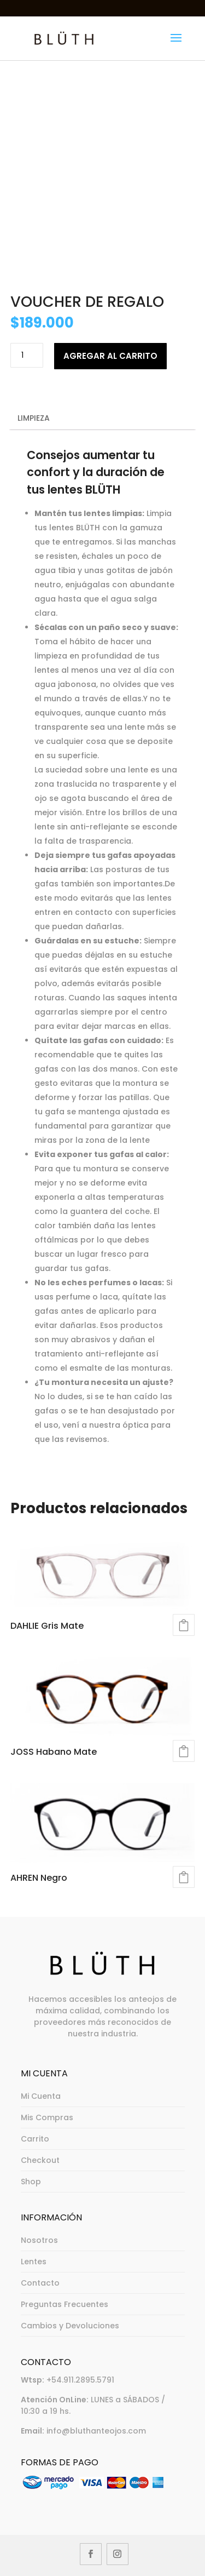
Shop (31, 2181)
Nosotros (39, 2240)
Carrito (35, 2138)
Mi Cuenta (41, 2096)
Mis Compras (47, 2117)
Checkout (40, 2160)
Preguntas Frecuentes (64, 2304)
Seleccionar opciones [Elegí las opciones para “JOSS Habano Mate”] (184, 1751)
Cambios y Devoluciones (70, 2325)
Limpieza (33, 418)
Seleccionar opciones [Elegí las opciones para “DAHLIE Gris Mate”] (184, 1625)
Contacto (40, 2282)
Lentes (33, 2261)
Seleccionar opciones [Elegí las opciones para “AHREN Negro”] (184, 1877)
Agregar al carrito (110, 356)
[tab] (102, 418)
